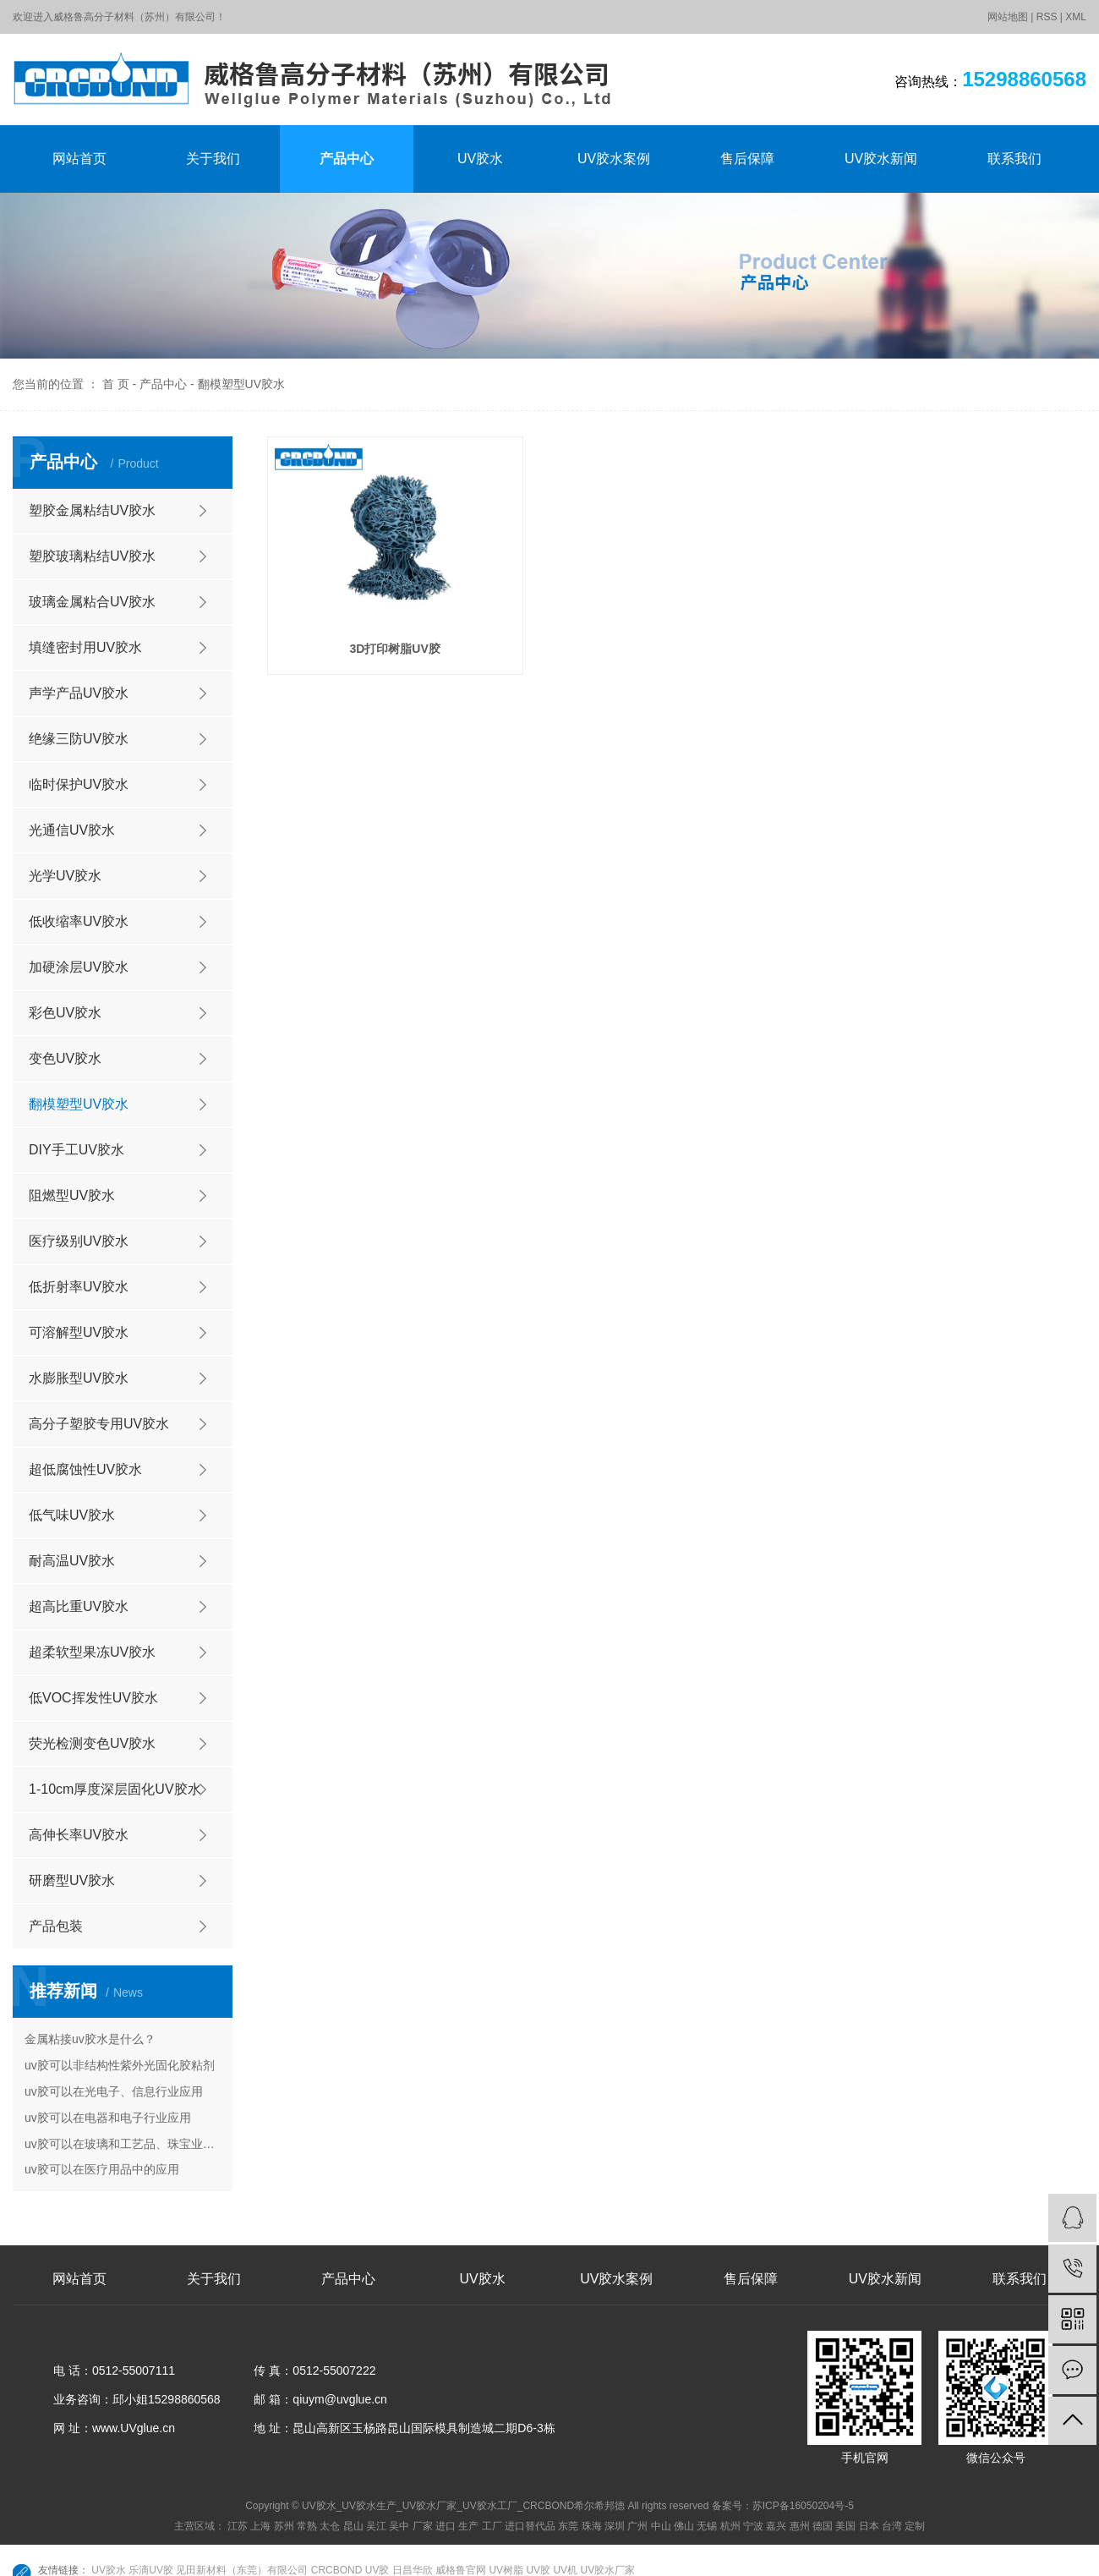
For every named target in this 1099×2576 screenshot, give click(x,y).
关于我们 (213, 158)
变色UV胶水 (65, 1058)
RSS (1047, 17)
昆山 (353, 2526)
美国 (845, 2526)
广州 (637, 2526)
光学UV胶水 (65, 876)
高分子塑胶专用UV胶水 (99, 1424)
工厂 (492, 2526)
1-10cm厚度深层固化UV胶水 (115, 1789)
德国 (822, 2526)
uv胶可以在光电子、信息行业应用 (114, 2091)
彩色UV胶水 (65, 1013)
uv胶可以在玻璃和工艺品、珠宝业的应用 (123, 2144)
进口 (445, 2526)
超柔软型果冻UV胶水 (92, 1652)
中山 (661, 2526)
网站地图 (1007, 17)
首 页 (115, 384)
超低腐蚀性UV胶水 (85, 1469)
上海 (260, 2526)
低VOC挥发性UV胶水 (93, 1698)
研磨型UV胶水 (72, 1880)
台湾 (892, 2526)
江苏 (237, 2526)
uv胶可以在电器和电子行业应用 (108, 2117)
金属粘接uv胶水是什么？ (90, 2039)
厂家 (423, 2526)
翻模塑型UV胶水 (241, 384)
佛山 (684, 2526)
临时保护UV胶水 (78, 784)
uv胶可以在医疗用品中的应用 (102, 2169)
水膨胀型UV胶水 (78, 1378)
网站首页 (79, 158)
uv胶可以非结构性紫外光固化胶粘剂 (120, 2065)
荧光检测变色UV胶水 (92, 1743)
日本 (869, 2526)
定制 (915, 2526)
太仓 (330, 2526)
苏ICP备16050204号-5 (803, 2506)
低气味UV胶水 (72, 1515)
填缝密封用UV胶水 (85, 647)
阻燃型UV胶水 (72, 1195)
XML (1075, 17)
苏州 (284, 2526)
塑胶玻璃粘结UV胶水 (92, 556)
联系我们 (1014, 158)
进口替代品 (530, 2526)
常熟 (307, 2526)
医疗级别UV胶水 (78, 1241)
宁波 (753, 2526)
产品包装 (56, 1926)
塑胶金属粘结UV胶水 (92, 510)
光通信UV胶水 (72, 830)
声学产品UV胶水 (78, 693)
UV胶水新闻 (881, 158)
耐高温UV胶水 (72, 1561)
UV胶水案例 (613, 158)
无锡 (707, 2526)
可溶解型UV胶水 (78, 1332)
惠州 (800, 2526)
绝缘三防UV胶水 (78, 739)
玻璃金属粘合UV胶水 (92, 602)
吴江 (376, 2526)
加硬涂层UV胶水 (78, 967)
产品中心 (347, 158)
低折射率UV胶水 (78, 1287)
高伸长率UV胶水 (78, 1835)
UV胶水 (480, 158)
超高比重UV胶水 (78, 1606)
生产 (468, 2526)
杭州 (730, 2526)
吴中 (399, 2526)
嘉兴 (776, 2526)
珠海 (592, 2526)
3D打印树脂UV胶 (394, 648)
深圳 (614, 2526)
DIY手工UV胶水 (76, 1150)
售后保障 (747, 158)
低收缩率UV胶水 (78, 921)
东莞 (568, 2526)
